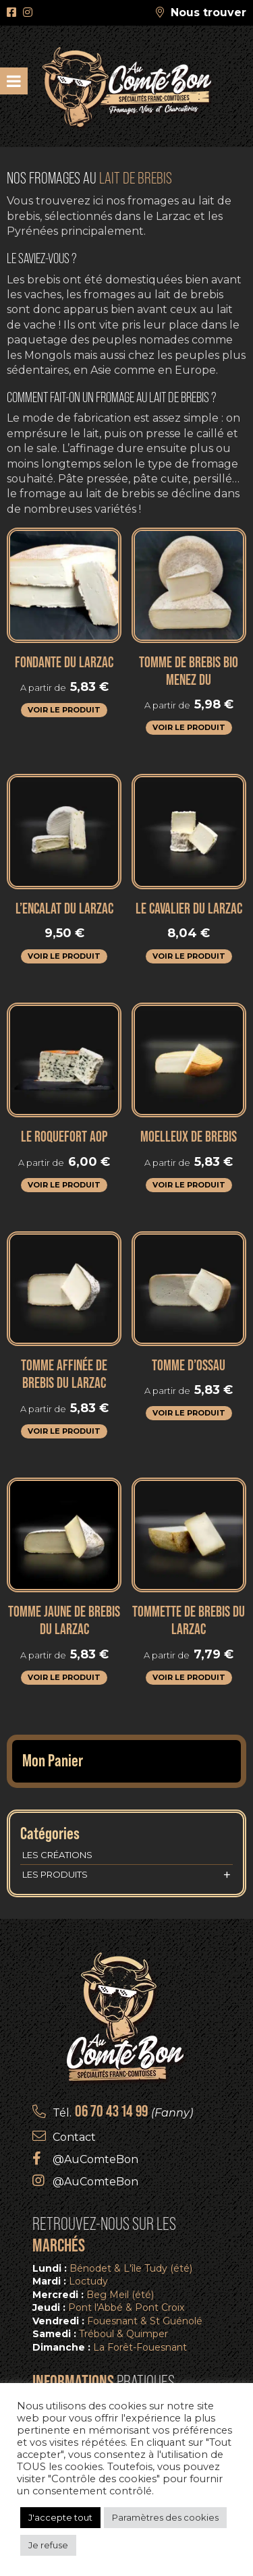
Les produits (126, 1875)
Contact (74, 2137)
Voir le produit (64, 710)
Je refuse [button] (48, 2545)
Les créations (57, 1854)
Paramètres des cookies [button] (165, 2517)
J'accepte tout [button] (60, 2517)
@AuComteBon (95, 2159)
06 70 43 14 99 (111, 2111)
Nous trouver (208, 12)
